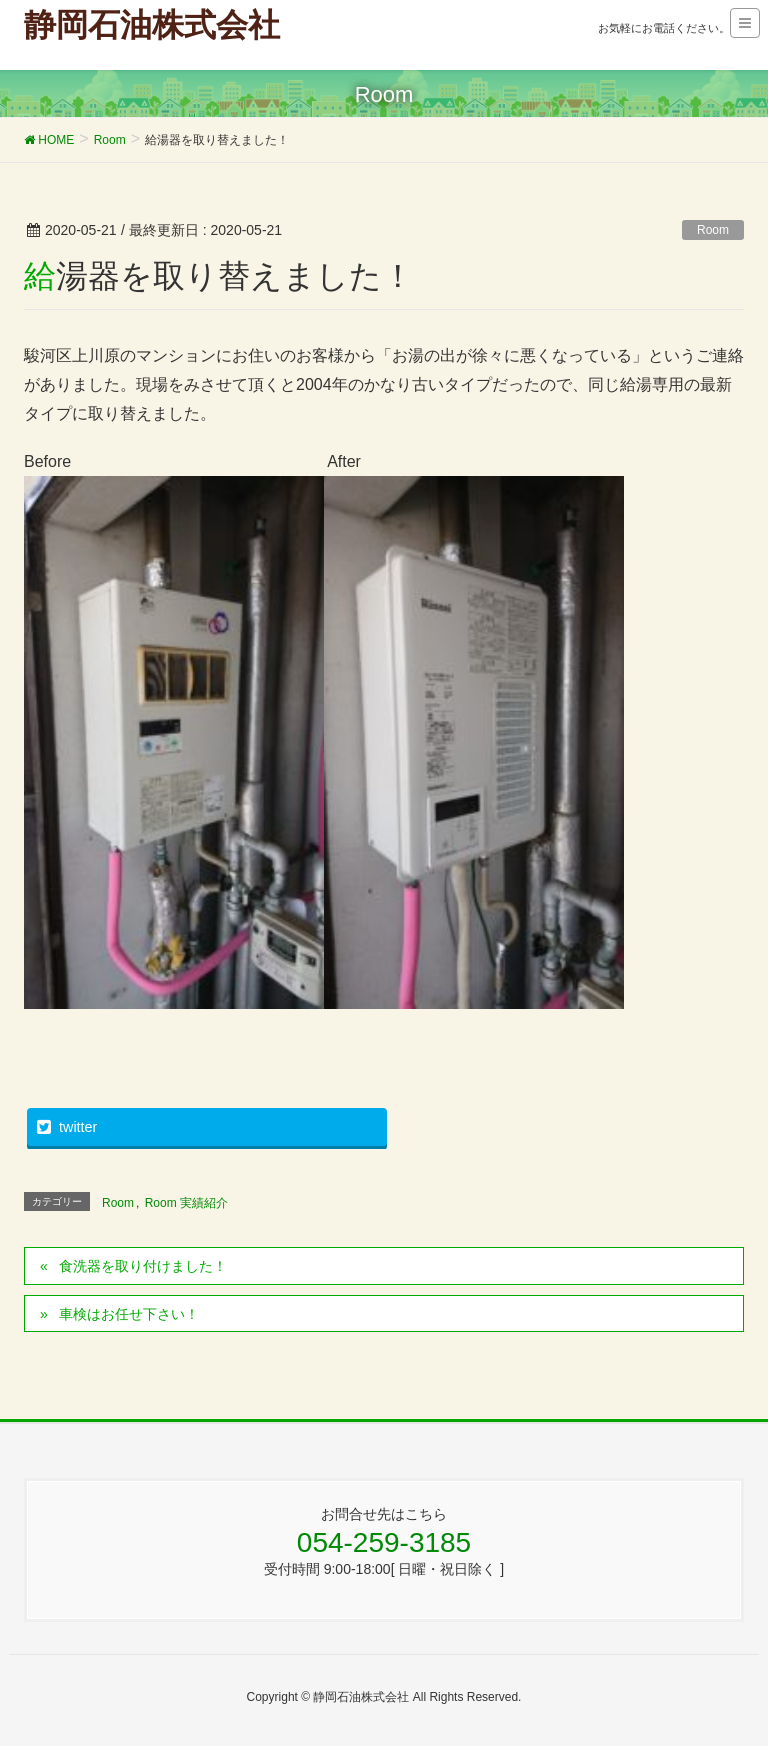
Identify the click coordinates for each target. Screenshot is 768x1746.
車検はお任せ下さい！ (129, 1314)
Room (713, 230)
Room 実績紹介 (186, 1203)
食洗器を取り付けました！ (143, 1266)
